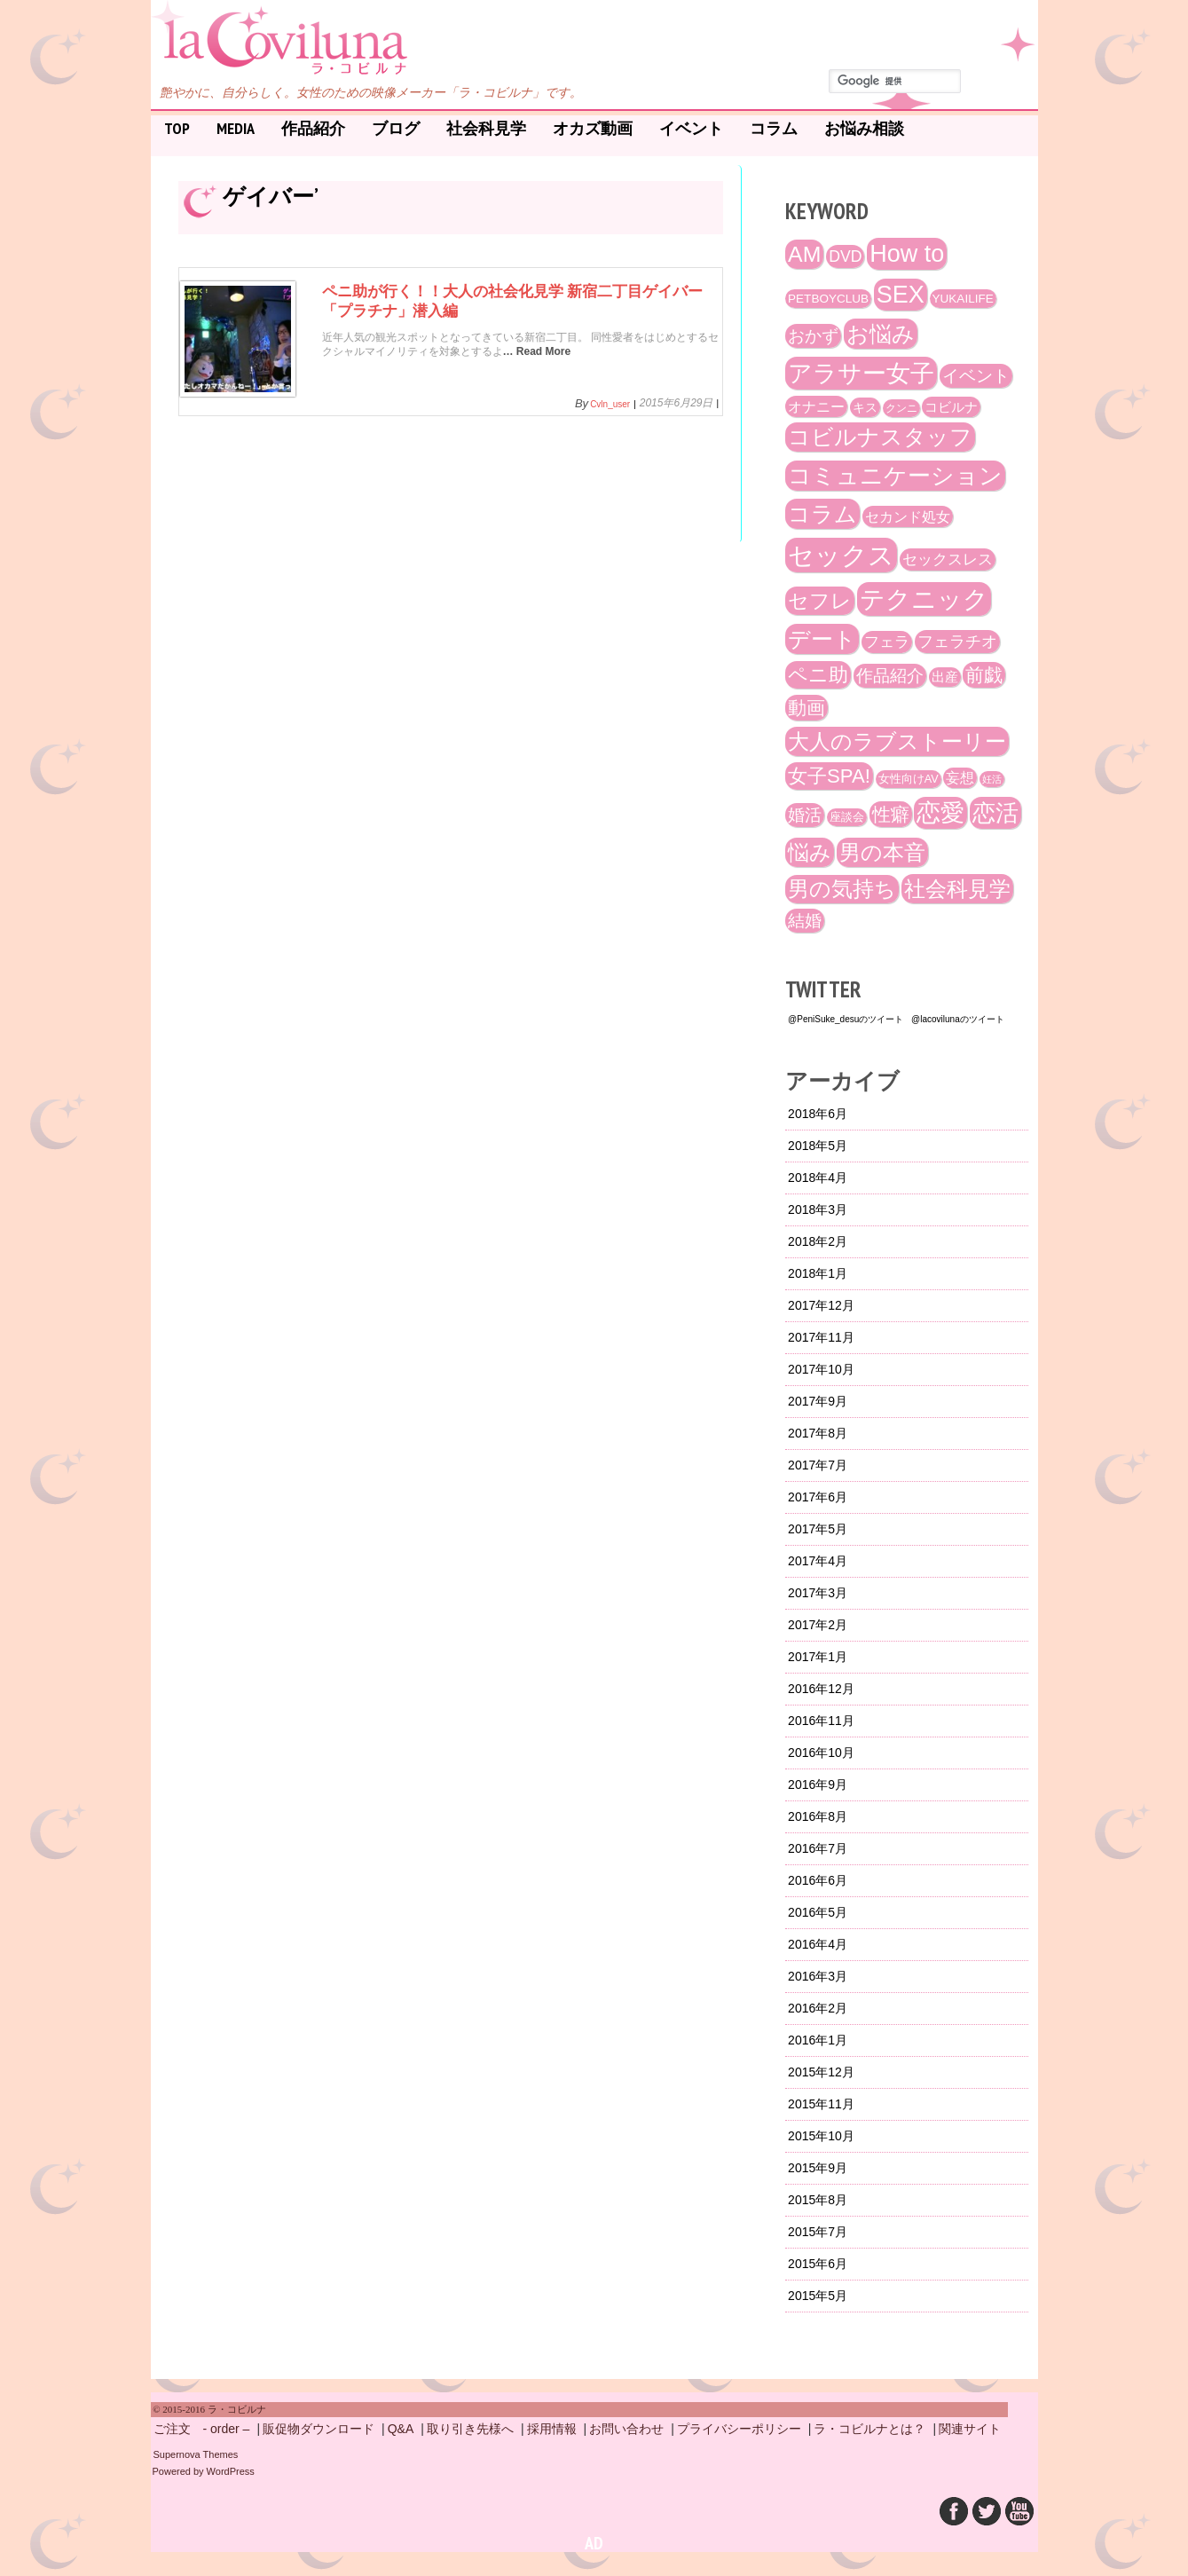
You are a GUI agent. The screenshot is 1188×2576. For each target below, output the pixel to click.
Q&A (401, 2429)
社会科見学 (486, 128)
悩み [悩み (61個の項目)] (809, 852)
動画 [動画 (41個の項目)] (806, 707)
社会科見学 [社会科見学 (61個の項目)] (957, 889)
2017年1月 (817, 1657)
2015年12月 (821, 2072)
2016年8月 (817, 1816)
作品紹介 (313, 128)
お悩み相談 (864, 128)
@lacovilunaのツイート (957, 1019)
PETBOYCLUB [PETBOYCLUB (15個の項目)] (828, 298)
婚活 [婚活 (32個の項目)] (805, 815)
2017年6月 (817, 1497)
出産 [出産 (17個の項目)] (945, 677)
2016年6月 (817, 1880)
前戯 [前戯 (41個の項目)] (984, 675)
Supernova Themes (196, 2454)
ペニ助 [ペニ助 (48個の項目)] (818, 675)
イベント (691, 128)
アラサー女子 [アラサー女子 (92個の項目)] (861, 373)
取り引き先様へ (470, 2429)
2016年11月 (821, 1720)
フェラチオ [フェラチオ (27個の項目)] (957, 641)
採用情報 (552, 2429)
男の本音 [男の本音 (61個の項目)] (882, 852)
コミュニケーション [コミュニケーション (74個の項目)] (895, 475)
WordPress (231, 2471)
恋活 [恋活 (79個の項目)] (995, 813)
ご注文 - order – (201, 2429)
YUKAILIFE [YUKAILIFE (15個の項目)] (963, 298)
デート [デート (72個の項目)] (822, 638)
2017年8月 (817, 1433)
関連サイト (970, 2429)
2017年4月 (817, 1561)
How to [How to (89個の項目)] (906, 253)
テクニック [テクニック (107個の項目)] (924, 599)
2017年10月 (821, 1369)
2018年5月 (817, 1145)
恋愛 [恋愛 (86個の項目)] (940, 813)
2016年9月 (817, 1784)
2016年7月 (817, 1848)
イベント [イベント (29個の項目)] (976, 375)
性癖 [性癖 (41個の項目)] (890, 814)
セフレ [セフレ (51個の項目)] (820, 600)
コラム (774, 128)
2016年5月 (817, 1912)
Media (235, 128)
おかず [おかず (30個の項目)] (813, 336)
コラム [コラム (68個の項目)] (822, 513)
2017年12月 (821, 1305)
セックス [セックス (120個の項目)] (841, 555)
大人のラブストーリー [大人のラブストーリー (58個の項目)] (897, 741)
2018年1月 (817, 1273)
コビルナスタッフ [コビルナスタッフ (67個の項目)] (880, 437)
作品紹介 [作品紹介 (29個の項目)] (890, 675)
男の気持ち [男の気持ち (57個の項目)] (842, 889)
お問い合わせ (626, 2429)
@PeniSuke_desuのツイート (845, 1019)
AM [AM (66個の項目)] (804, 254)
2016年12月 (821, 1689)
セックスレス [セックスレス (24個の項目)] (947, 559)
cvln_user (610, 404)
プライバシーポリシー (739, 2429)
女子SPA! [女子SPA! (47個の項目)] (829, 776)
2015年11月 (821, 2104)
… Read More (537, 365)
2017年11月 (821, 1337)
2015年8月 (817, 2200)
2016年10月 (821, 1752)
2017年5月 (817, 1529)
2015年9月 (817, 2168)
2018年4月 (817, 1177)
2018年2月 (817, 1241)
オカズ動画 (593, 128)
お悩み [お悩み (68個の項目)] (880, 333)
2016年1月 (817, 2040)
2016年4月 (817, 1944)
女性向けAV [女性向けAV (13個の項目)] (908, 779)
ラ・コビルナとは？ (869, 2429)
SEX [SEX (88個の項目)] (900, 294)
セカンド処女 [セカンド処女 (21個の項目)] (907, 516)
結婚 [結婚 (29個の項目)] (805, 920)
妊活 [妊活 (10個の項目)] (992, 779)
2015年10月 (821, 2136)
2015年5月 (817, 2295)
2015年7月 (817, 2232)
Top (177, 128)
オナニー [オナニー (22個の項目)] (816, 406)
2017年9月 (817, 1401)
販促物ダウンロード (318, 2429)
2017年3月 (817, 1593)
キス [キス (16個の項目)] (865, 407)
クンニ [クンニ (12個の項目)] (901, 408)
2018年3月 (817, 1209)
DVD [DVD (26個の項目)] (845, 256)
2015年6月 (817, 2264)
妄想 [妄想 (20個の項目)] (960, 777)
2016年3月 (817, 1976)
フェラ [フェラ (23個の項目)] (886, 642)
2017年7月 (817, 1465)
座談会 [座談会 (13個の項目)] (847, 817)
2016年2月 (817, 2008)
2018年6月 (817, 1114)
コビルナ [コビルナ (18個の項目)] (951, 406)
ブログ (396, 128)
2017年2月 (817, 1625)
